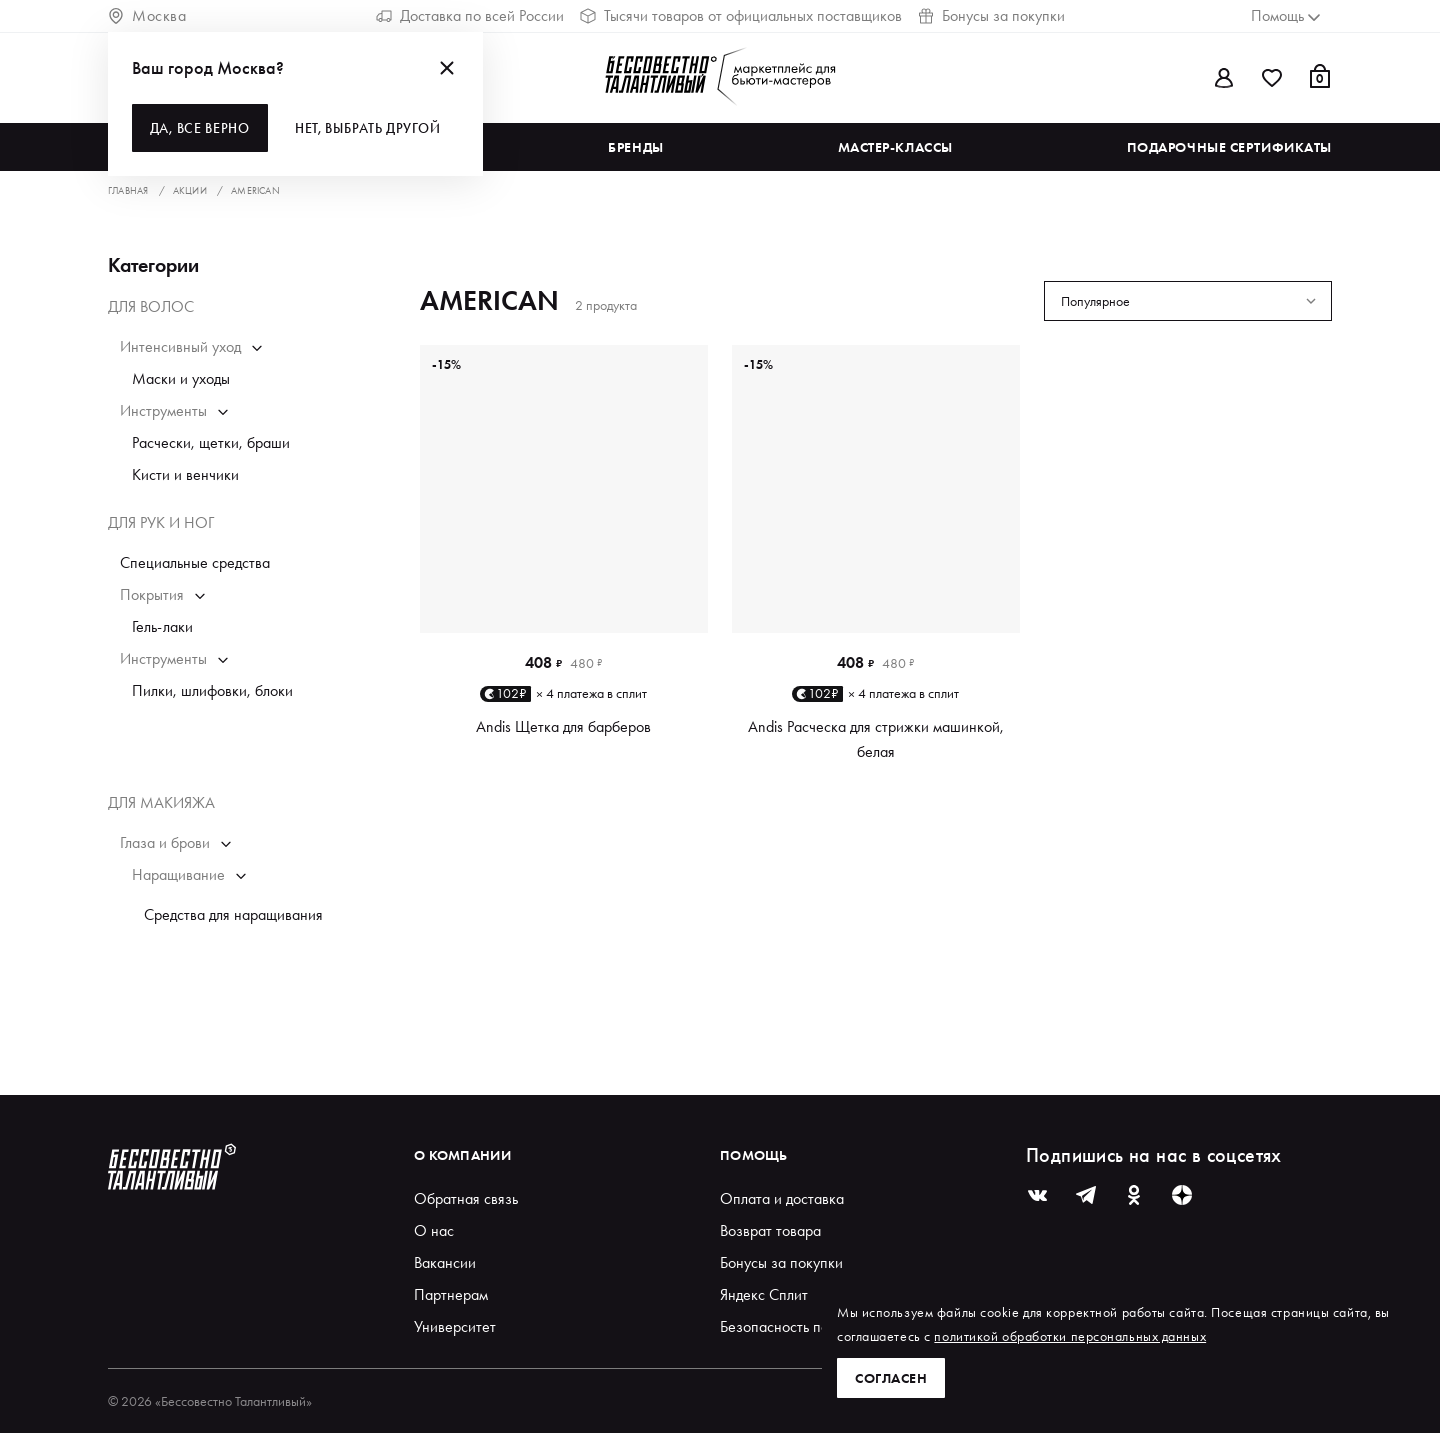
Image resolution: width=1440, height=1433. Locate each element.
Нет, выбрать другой (368, 128)
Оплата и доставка (782, 1198)
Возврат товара (770, 1230)
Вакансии (445, 1262)
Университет (455, 1326)
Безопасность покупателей (808, 1326)
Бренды (635, 147)
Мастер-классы (895, 147)
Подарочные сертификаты (1229, 147)
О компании (462, 1155)
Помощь (754, 1155)
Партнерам (451, 1294)
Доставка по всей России (470, 15)
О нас (434, 1230)
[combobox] (1188, 301)
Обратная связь (466, 1198)
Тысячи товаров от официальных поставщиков (741, 15)
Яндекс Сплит (764, 1294)
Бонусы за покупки (991, 15)
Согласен (891, 1378)
